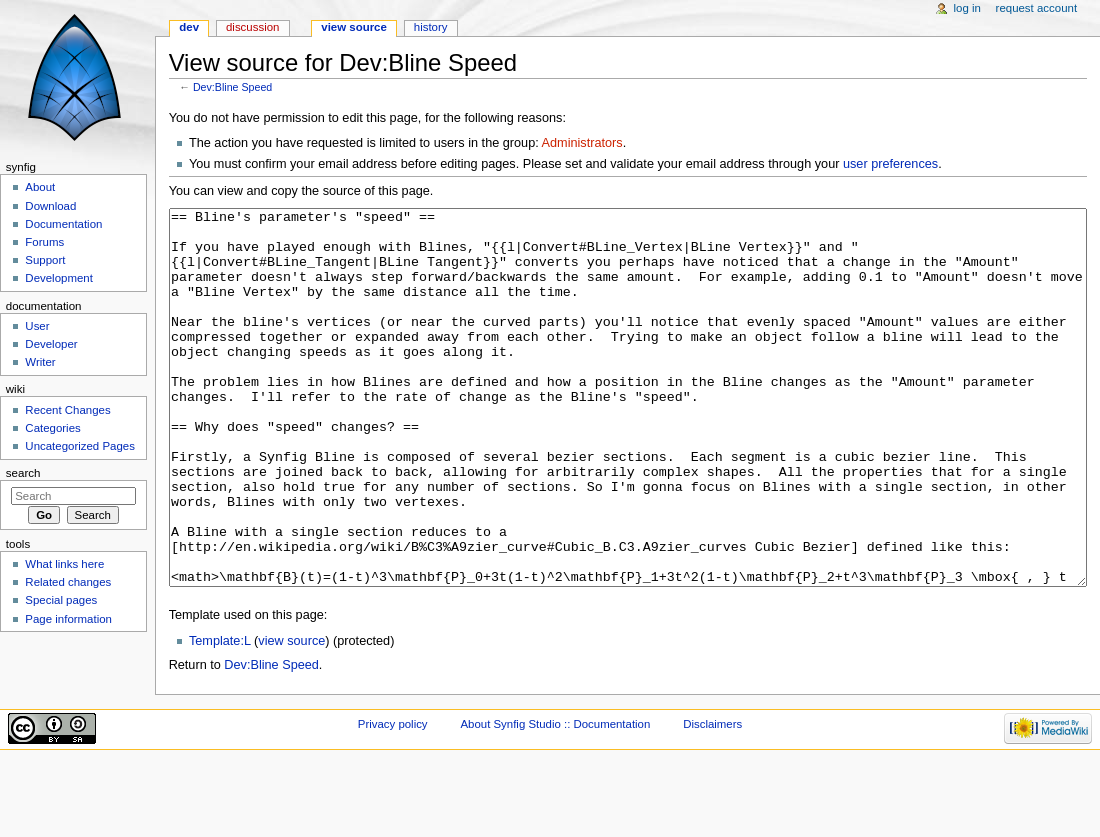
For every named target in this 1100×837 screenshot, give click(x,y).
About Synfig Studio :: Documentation (555, 799)
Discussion (252, 27)
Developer (51, 344)
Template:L (220, 716)
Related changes (68, 582)
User (37, 326)
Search (23, 473)
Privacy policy (393, 799)
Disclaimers (712, 799)
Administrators (582, 143)
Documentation (63, 224)
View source (354, 27)
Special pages (61, 600)
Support (45, 260)
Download (50, 206)
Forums (44, 242)
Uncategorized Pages (80, 446)
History (431, 27)
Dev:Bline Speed (232, 87)
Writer (40, 362)
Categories (52, 428)
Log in (967, 8)
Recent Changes (67, 410)
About (40, 187)
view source (291, 716)
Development (58, 278)
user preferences (890, 164)
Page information (68, 619)
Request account (1037, 8)
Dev (189, 27)
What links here (64, 564)
